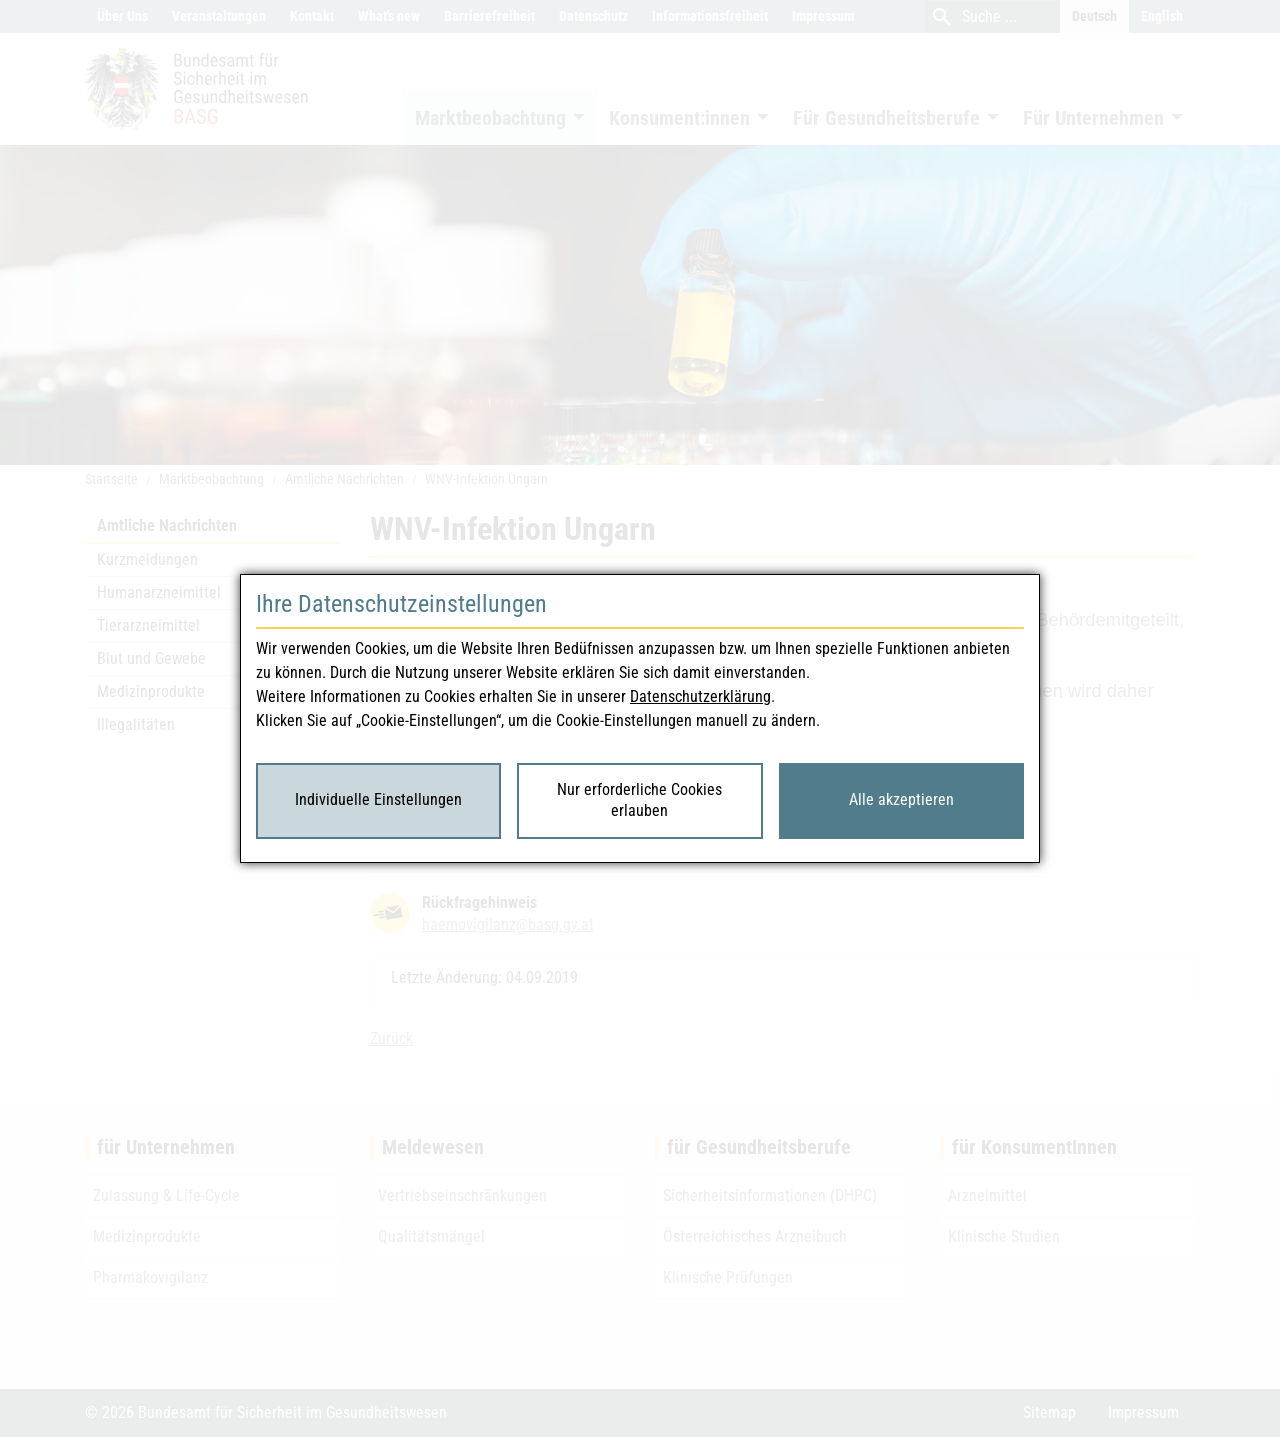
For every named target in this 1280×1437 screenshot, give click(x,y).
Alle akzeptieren (901, 799)
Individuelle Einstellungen (378, 799)
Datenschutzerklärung (700, 696)
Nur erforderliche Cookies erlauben (639, 800)
